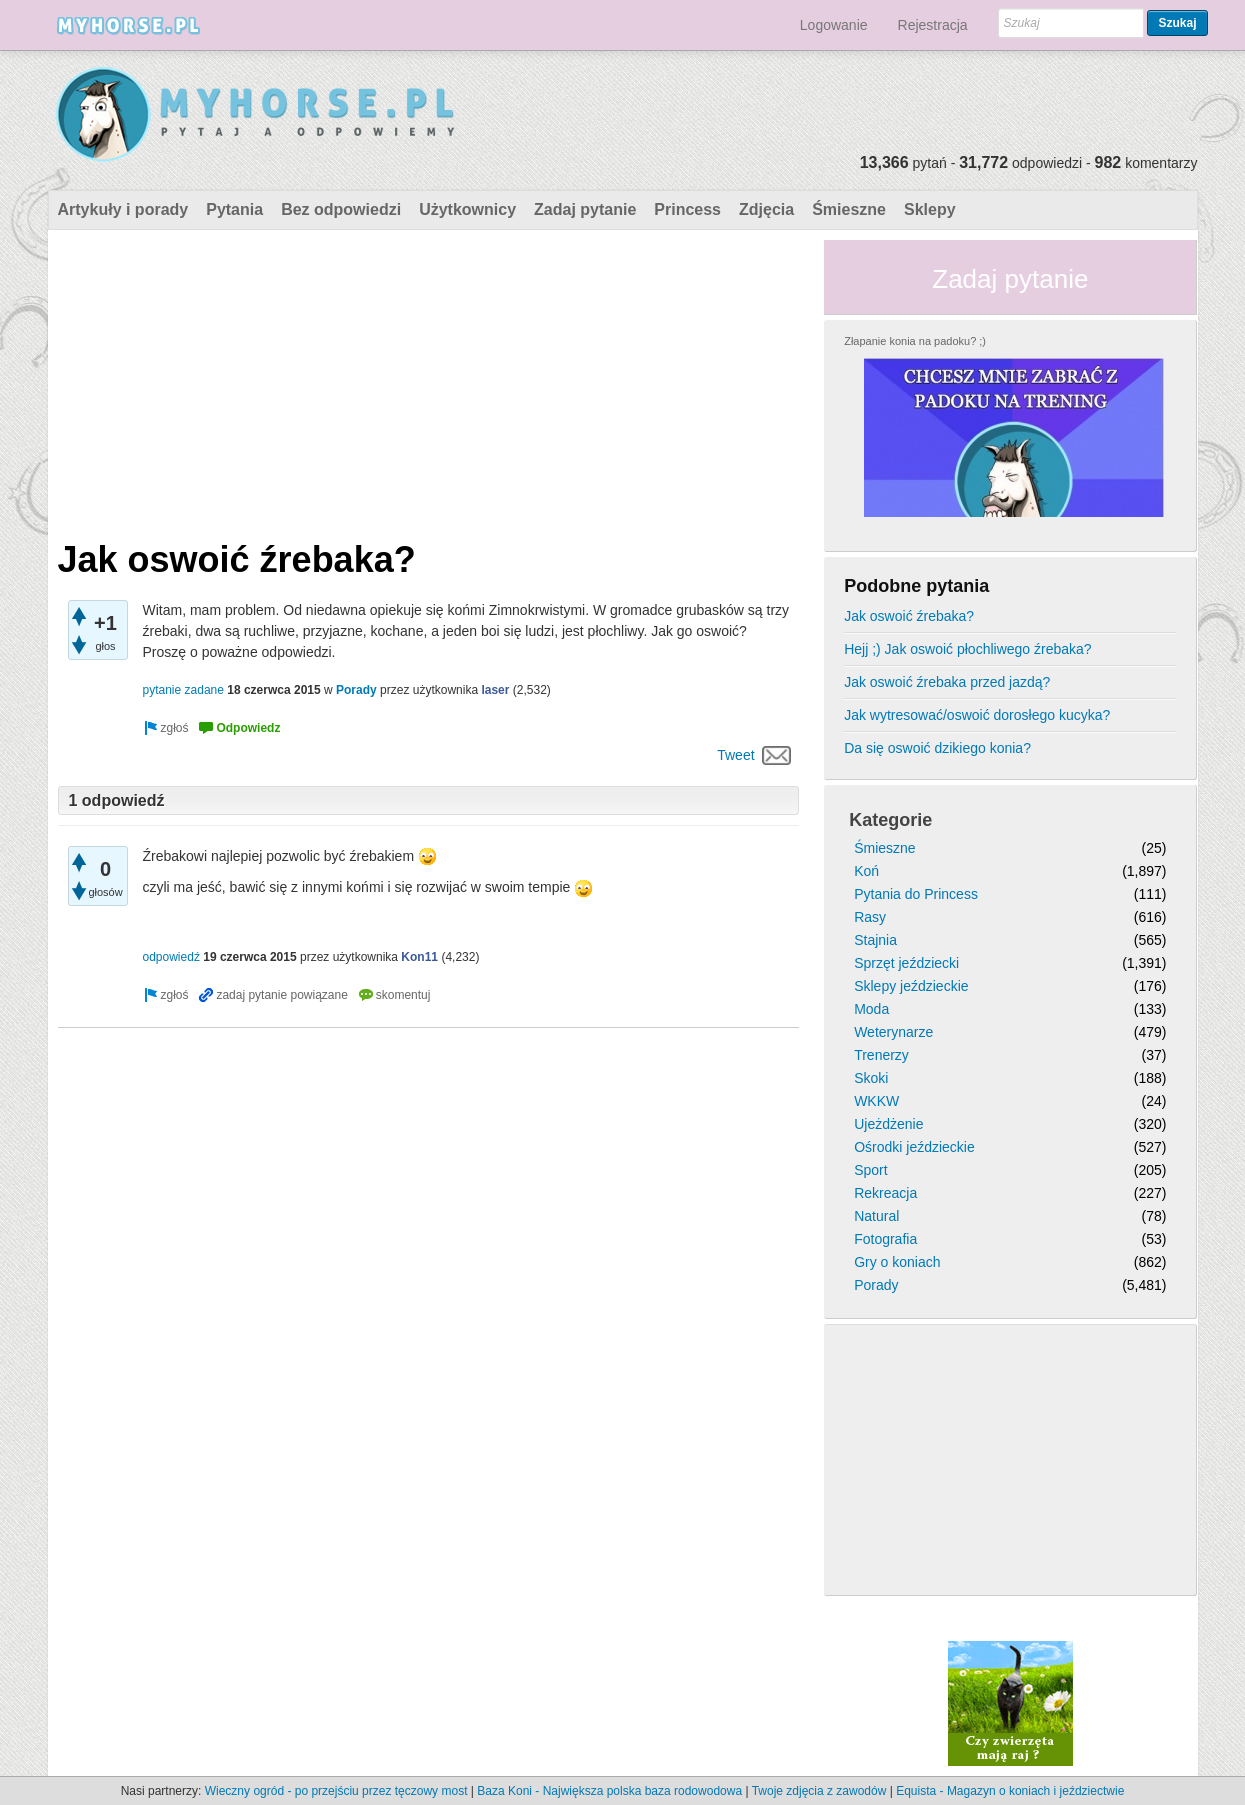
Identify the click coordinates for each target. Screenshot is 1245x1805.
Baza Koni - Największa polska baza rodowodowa (609, 1791)
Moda (871, 1009)
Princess (687, 209)
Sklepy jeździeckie (911, 986)
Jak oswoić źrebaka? (909, 616)
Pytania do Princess (916, 894)
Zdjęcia (766, 209)
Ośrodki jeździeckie (914, 1147)
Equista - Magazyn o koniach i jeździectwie (1010, 1791)
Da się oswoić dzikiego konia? (937, 748)
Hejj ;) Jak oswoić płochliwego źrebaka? (967, 649)
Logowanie (834, 25)
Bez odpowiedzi (341, 209)
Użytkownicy (467, 209)
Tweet (735, 755)
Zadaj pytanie (585, 209)
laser (495, 690)
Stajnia (875, 940)
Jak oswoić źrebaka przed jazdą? (947, 682)
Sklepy (930, 209)
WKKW (876, 1101)
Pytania (234, 209)
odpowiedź (171, 957)
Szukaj (1177, 23)
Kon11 (419, 957)
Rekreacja (885, 1193)
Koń (866, 871)
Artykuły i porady (123, 209)
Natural (876, 1216)
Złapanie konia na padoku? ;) (915, 341)
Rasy (870, 917)
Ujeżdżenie (888, 1124)
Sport (870, 1170)
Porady (356, 690)
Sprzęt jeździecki (906, 963)
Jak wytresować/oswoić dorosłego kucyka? (977, 715)
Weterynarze (893, 1032)
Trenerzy (881, 1055)
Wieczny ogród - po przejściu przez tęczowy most (336, 1791)
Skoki (871, 1078)
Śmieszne (849, 209)
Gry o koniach (897, 1262)
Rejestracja (933, 25)
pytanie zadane (183, 690)
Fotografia (885, 1239)
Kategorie (890, 820)
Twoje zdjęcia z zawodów (819, 1791)
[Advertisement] (429, 380)
